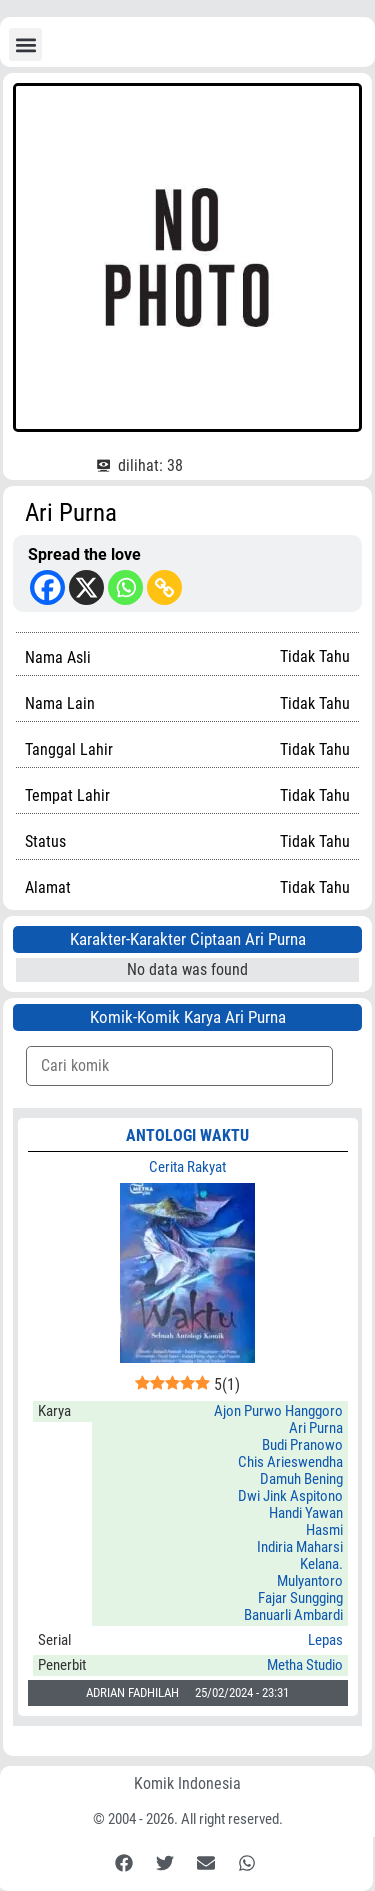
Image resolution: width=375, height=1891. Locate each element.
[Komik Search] (179, 1066)
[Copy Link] (164, 587)
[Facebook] (47, 587)
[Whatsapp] (125, 587)
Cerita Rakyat (187, 1167)
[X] (86, 587)
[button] (25, 44)
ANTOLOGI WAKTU (187, 1135)
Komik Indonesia (187, 1783)
